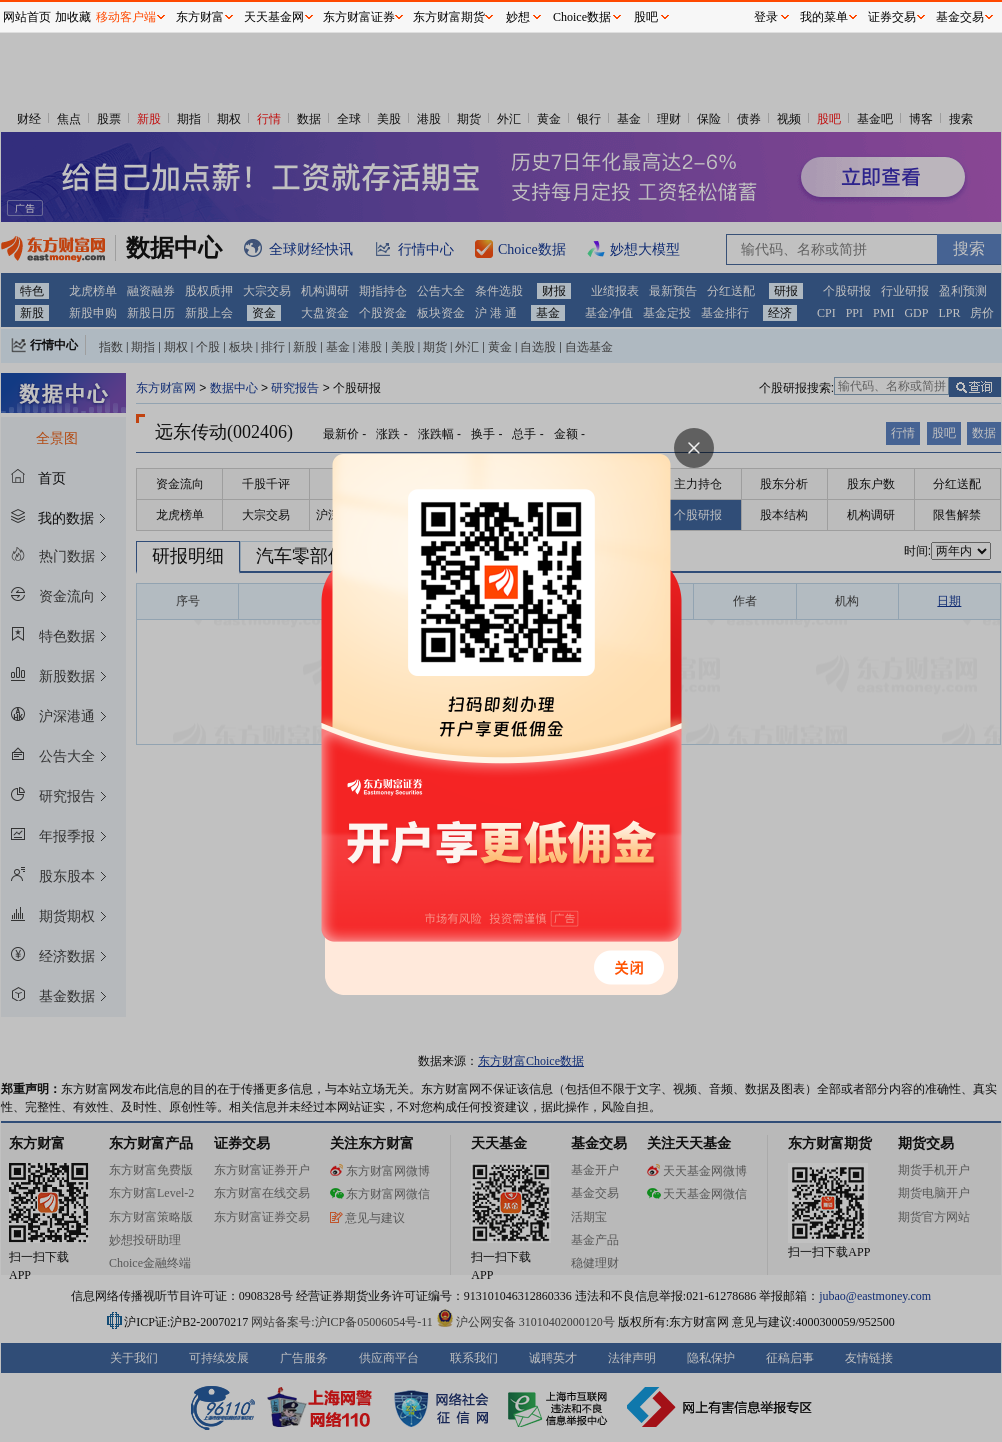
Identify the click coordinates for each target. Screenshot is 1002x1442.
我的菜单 (824, 17)
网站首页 (27, 17)
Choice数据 (582, 17)
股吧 (646, 17)
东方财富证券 (359, 17)
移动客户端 (126, 17)
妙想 (518, 17)
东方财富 (200, 17)
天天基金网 (274, 17)
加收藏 (73, 17)
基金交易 (960, 17)
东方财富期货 (449, 17)
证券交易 (892, 17)
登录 (766, 17)
